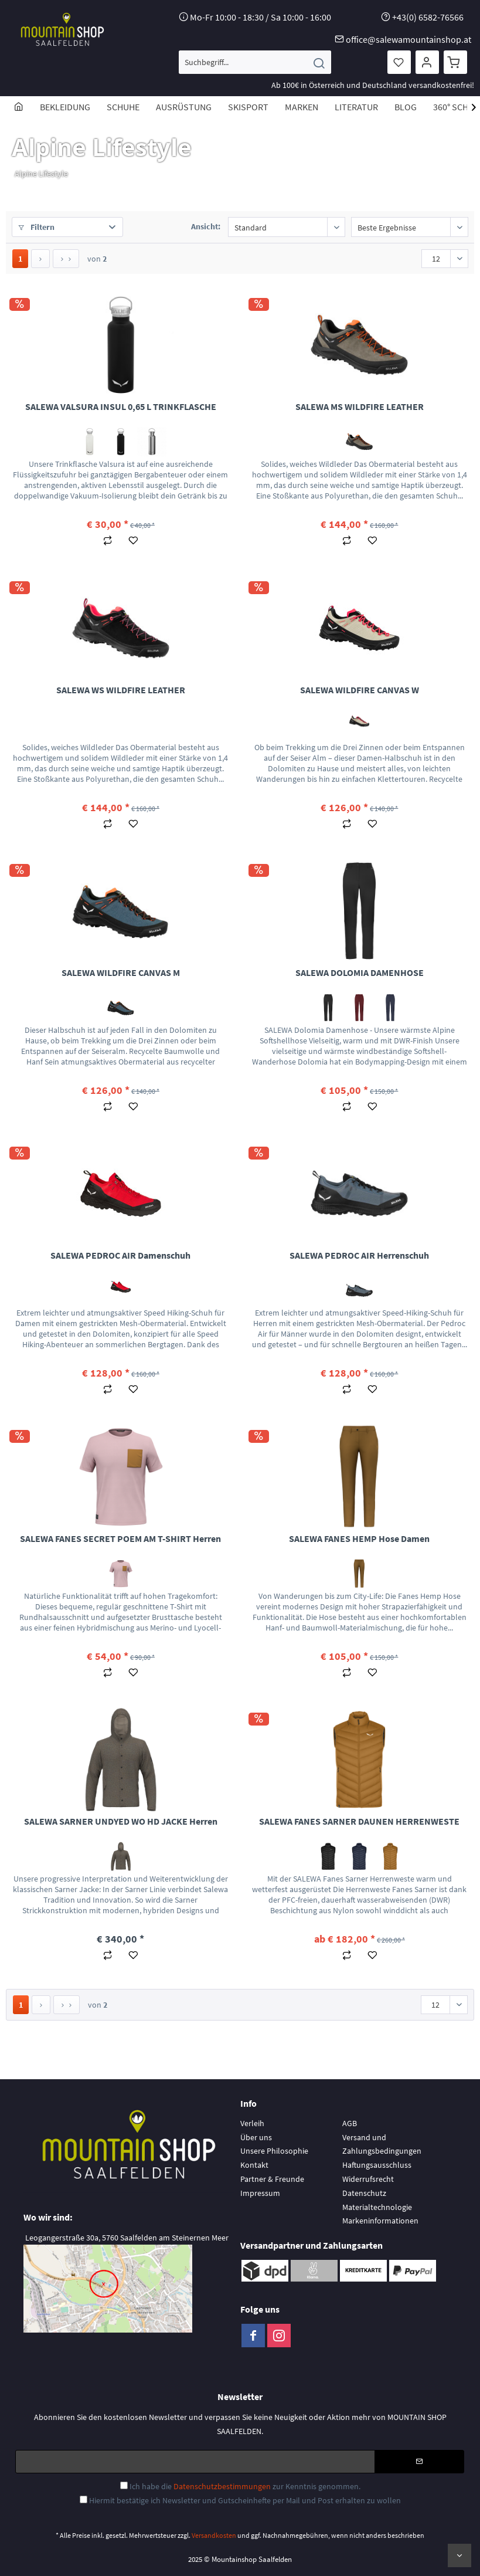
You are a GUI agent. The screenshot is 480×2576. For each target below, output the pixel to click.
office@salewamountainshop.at (408, 39)
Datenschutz (364, 2193)
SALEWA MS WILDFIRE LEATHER (359, 406)
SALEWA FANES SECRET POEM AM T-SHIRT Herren (120, 1538)
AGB (349, 2123)
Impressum (260, 2193)
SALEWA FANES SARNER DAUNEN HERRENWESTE (359, 1821)
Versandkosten (214, 2535)
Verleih (252, 2123)
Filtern (36, 227)
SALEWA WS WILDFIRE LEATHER (120, 690)
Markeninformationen (380, 2220)
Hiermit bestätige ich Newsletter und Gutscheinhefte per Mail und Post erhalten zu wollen (245, 2500)
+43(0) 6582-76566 (428, 17)
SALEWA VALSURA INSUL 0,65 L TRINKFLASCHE (120, 406)
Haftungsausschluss (376, 2165)
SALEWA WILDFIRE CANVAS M (121, 972)
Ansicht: (205, 226)
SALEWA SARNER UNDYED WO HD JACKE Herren (120, 1821)
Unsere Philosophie (274, 2150)
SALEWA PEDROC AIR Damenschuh (120, 1255)
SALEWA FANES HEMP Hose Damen (359, 1538)
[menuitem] (255, 62)
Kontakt (254, 2165)
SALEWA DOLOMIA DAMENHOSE (359, 972)
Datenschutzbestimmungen (222, 2486)
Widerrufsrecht (368, 2179)
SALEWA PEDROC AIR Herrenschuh (359, 1255)
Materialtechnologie (377, 2207)
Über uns (256, 2137)
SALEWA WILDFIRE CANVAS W (359, 690)
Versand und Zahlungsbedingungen (381, 2144)
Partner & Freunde (272, 2179)
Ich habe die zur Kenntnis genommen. (245, 2486)
